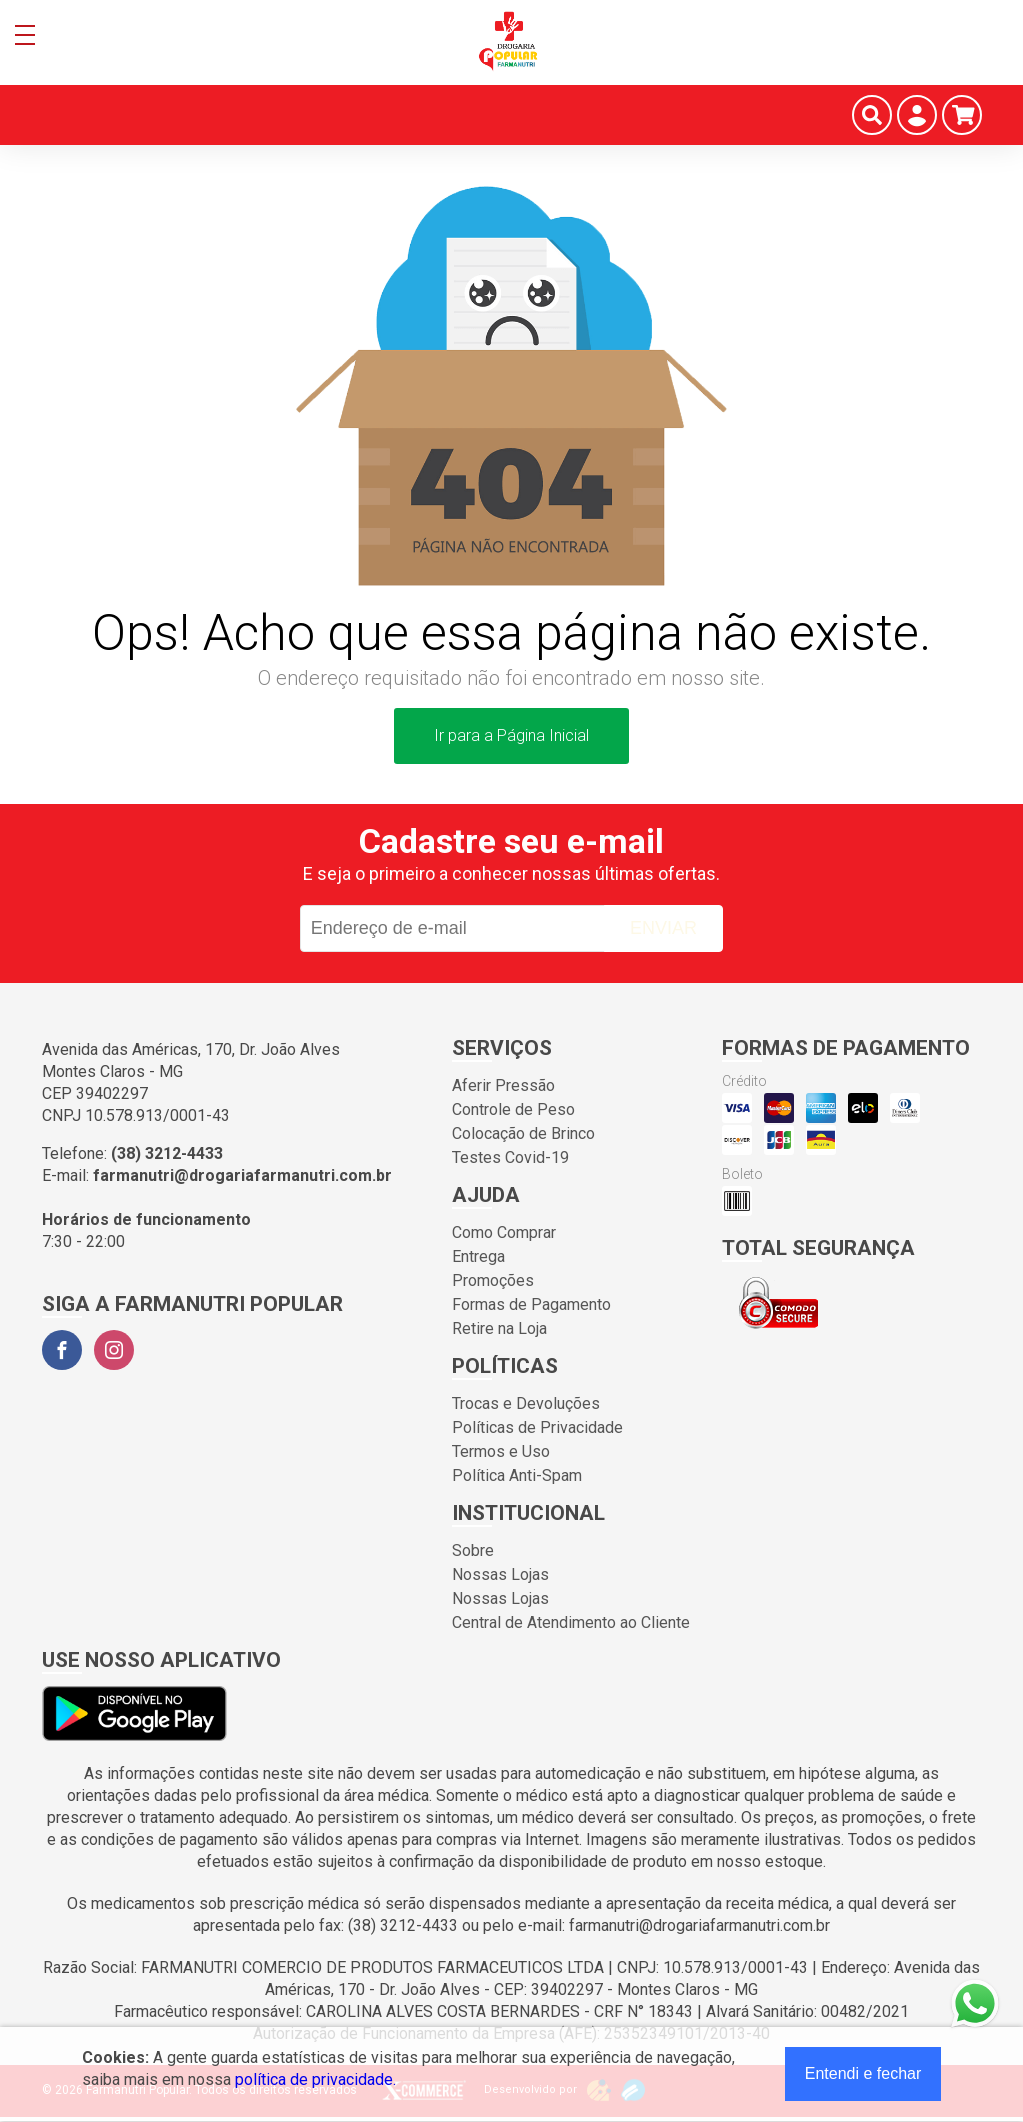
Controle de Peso (513, 1109)
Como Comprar (504, 1232)
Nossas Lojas (500, 1574)
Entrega (478, 1256)
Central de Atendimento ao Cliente (571, 1622)
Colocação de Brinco (523, 1133)
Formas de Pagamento (531, 1304)
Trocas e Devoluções (526, 1403)
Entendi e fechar (863, 2073)
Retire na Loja (499, 1328)
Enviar (663, 928)
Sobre (473, 1550)
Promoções (493, 1280)
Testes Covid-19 (510, 1157)
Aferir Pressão (503, 1085)
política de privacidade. (315, 2079)
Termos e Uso (501, 1451)
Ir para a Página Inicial (511, 735)
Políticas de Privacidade (537, 1427)
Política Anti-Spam (517, 1475)
